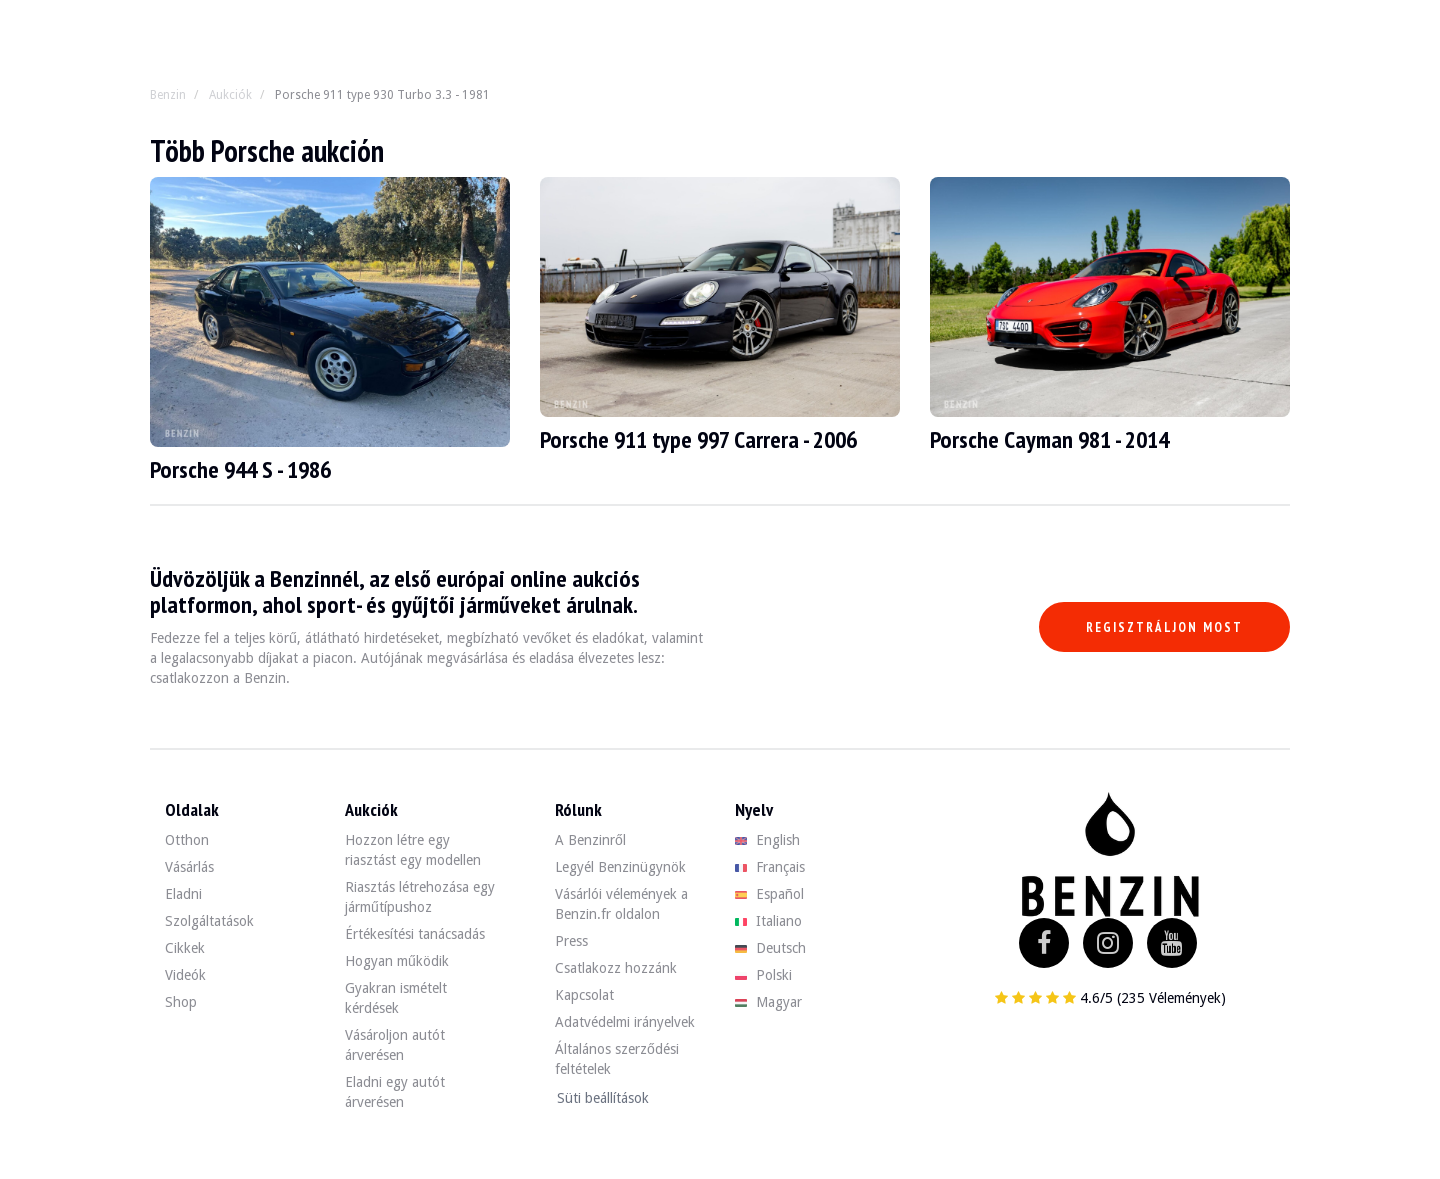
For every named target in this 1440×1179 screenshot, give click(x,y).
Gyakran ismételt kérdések (396, 998)
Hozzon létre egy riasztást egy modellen (413, 850)
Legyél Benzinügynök (620, 867)
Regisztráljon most (1164, 627)
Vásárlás (189, 867)
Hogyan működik (397, 961)
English (767, 840)
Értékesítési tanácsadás (415, 934)
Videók (185, 975)
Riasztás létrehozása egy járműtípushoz (420, 897)
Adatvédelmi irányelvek (625, 1022)
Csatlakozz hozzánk (616, 968)
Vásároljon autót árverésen (395, 1045)
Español (769, 894)
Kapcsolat (584, 995)
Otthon (187, 840)
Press (571, 941)
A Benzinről (590, 840)
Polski (763, 975)
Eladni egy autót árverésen (395, 1092)
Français (770, 867)
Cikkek (185, 948)
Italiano (768, 921)
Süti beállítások (603, 1098)
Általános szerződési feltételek (617, 1059)
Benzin (168, 95)
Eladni (183, 894)
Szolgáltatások (209, 921)
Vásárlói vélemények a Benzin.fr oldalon (621, 904)
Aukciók (230, 95)
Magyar (768, 1002)
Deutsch (770, 948)
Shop (181, 1002)
